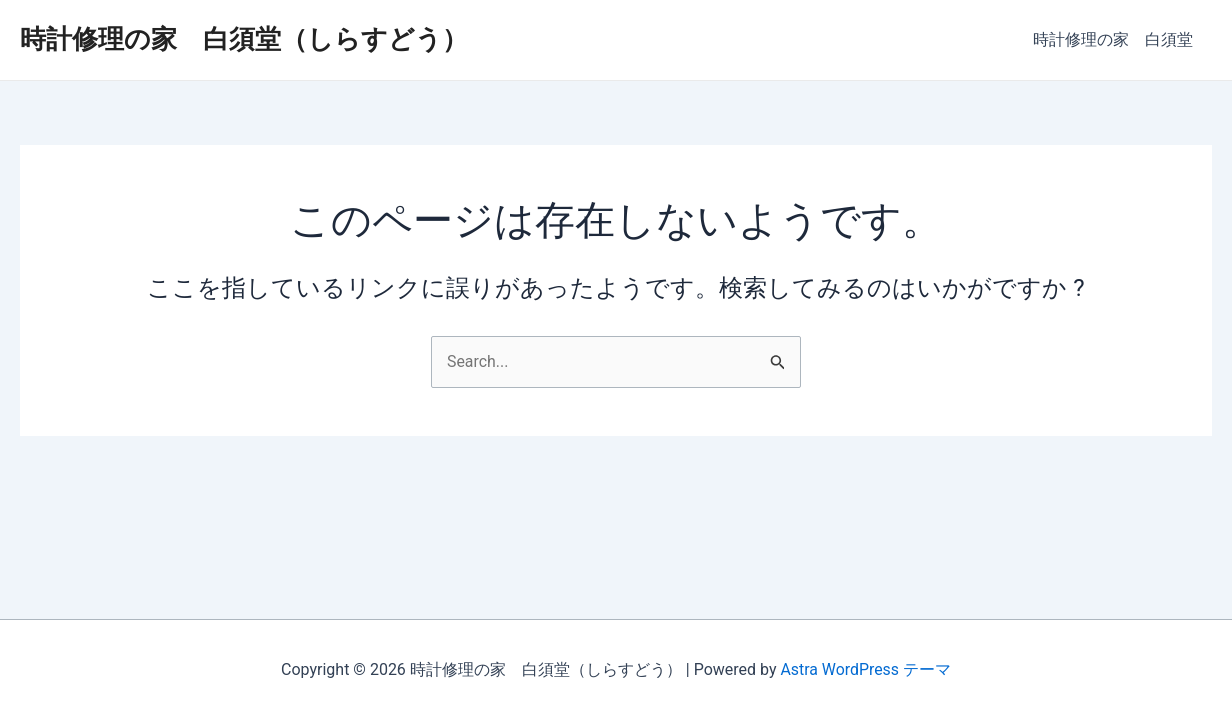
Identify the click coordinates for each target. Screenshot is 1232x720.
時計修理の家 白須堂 (1116, 39)
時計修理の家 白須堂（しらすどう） (244, 39)
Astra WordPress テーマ (865, 669)
